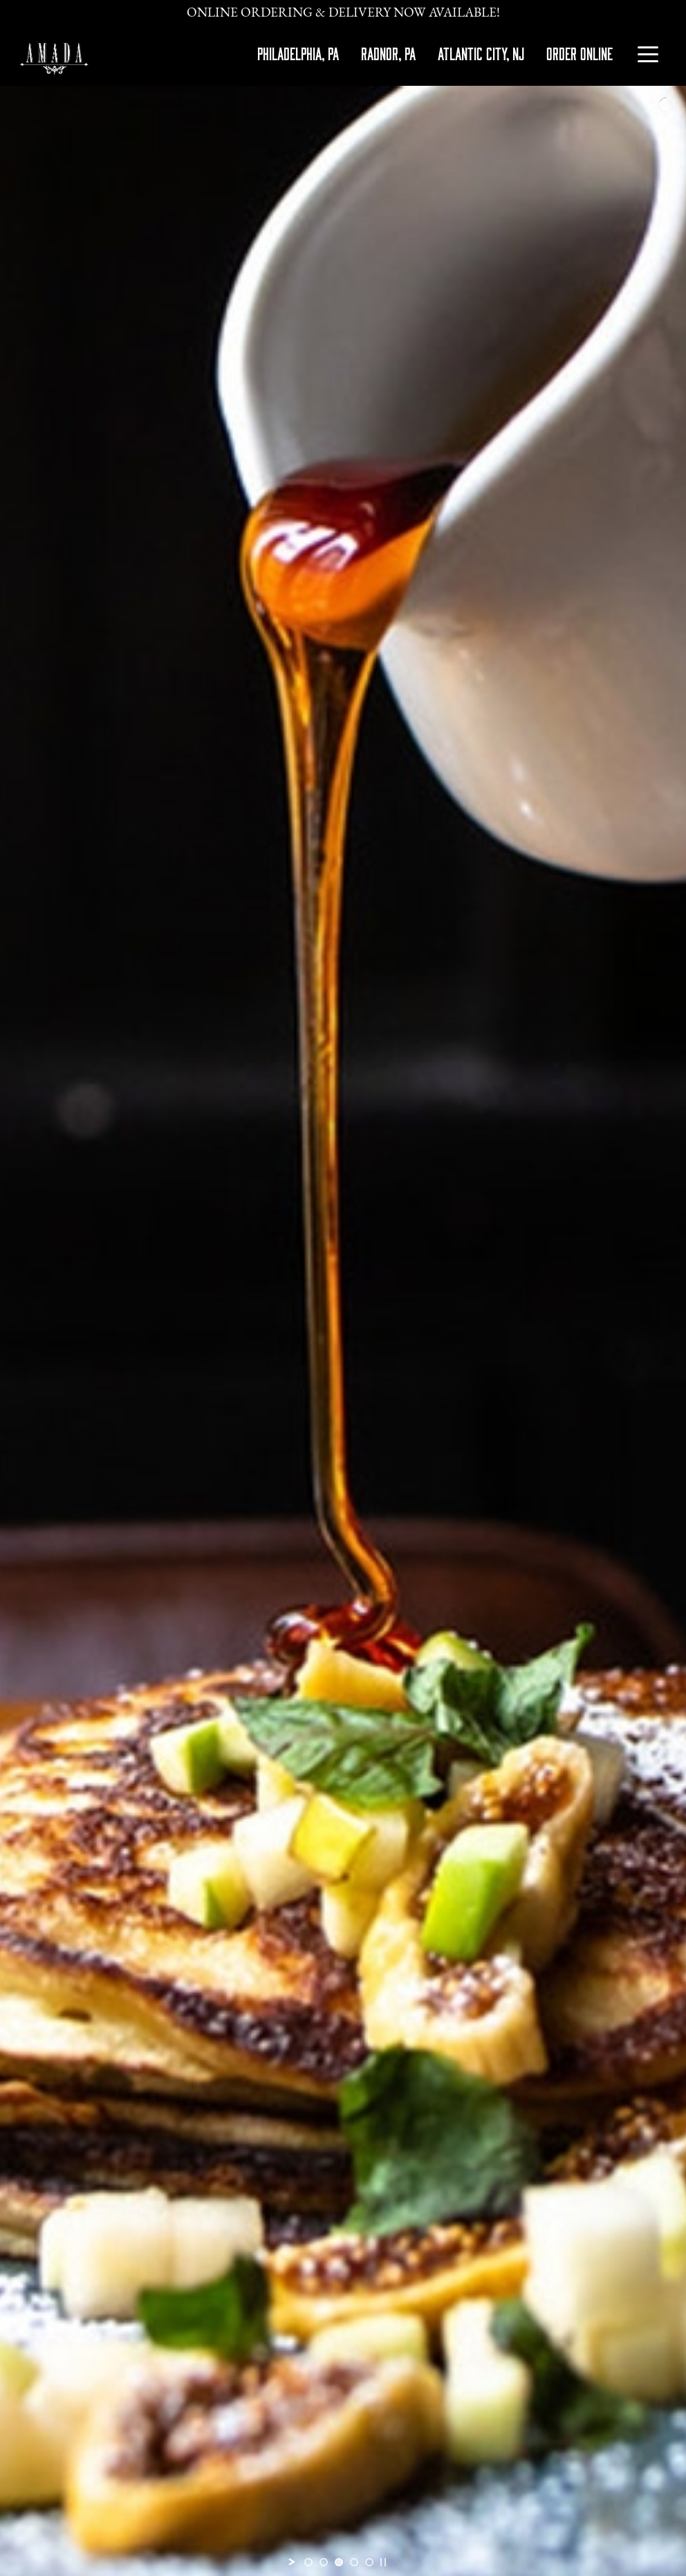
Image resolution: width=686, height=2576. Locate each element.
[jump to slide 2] (323, 2562)
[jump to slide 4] (354, 2562)
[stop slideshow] (383, 2562)
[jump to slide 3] (339, 2562)
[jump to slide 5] (369, 2562)
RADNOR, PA (388, 53)
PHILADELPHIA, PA (298, 53)
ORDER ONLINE (579, 53)
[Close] (667, 5)
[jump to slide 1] (308, 2562)
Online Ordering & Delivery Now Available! (343, 13)
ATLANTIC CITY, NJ (481, 53)
